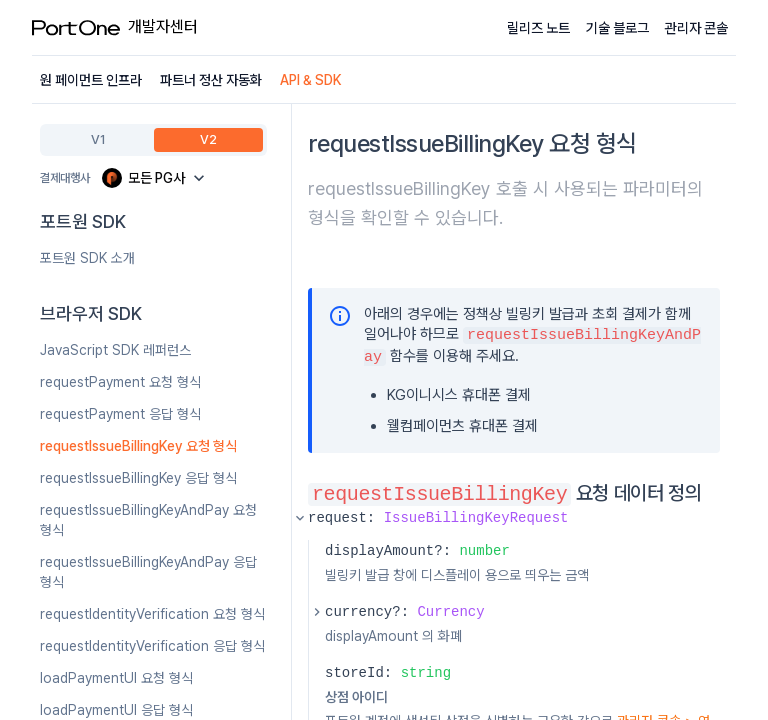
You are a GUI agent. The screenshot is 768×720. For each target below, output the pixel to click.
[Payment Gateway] (155, 178)
